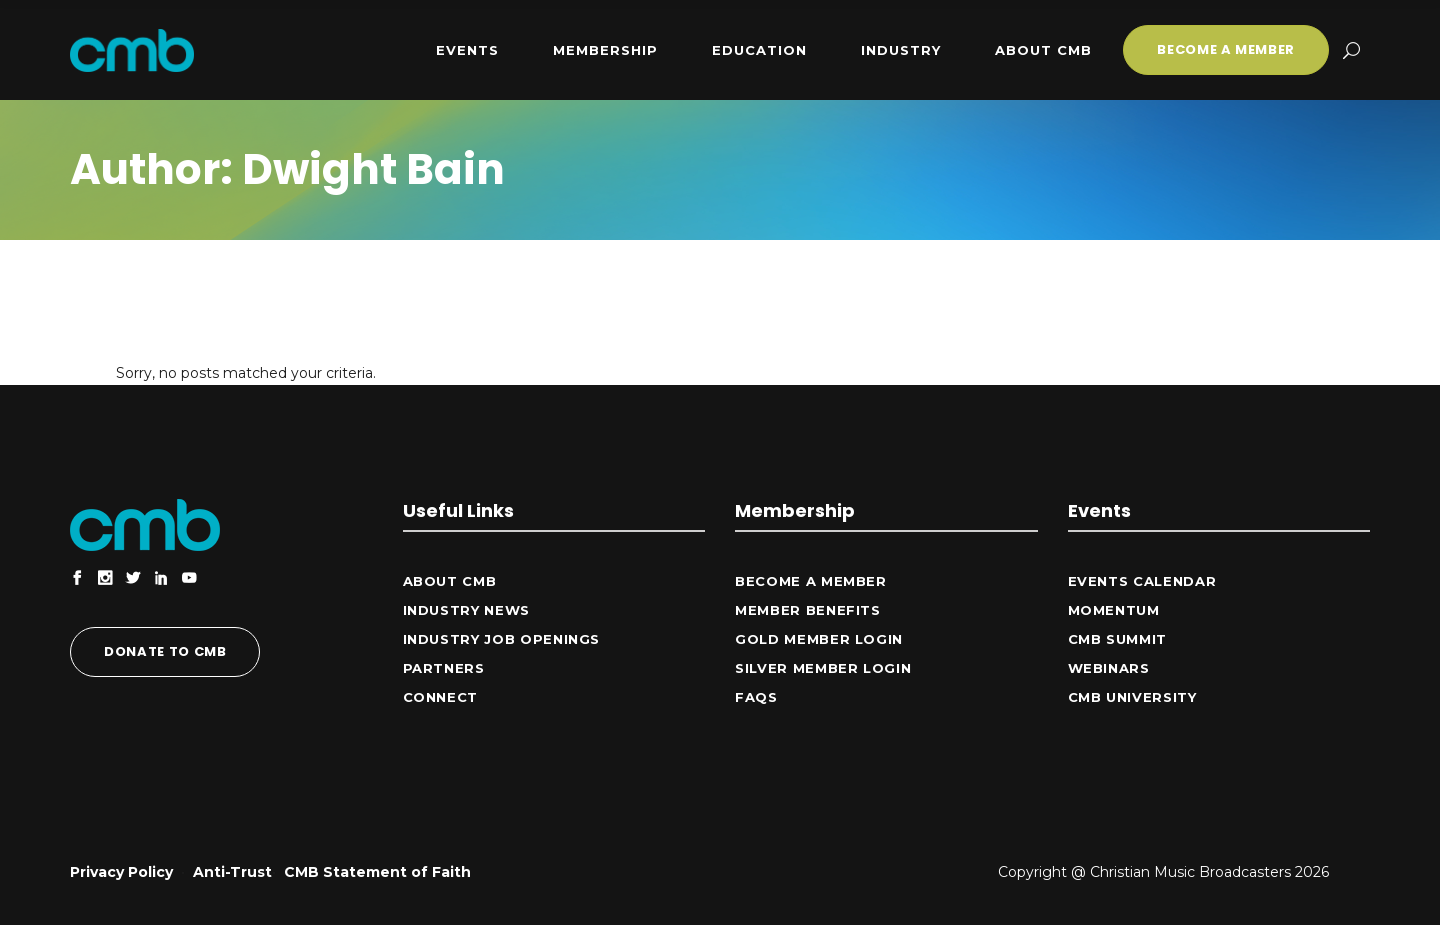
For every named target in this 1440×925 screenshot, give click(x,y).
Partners (444, 668)
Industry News (466, 610)
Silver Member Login (823, 668)
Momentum (1114, 610)
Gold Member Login (819, 639)
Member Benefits (808, 610)
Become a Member (811, 581)
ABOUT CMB (450, 581)
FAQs (756, 697)
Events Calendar (1142, 581)
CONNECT (441, 697)
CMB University (1132, 697)
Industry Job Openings (502, 639)
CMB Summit (1118, 639)
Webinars (1109, 668)
